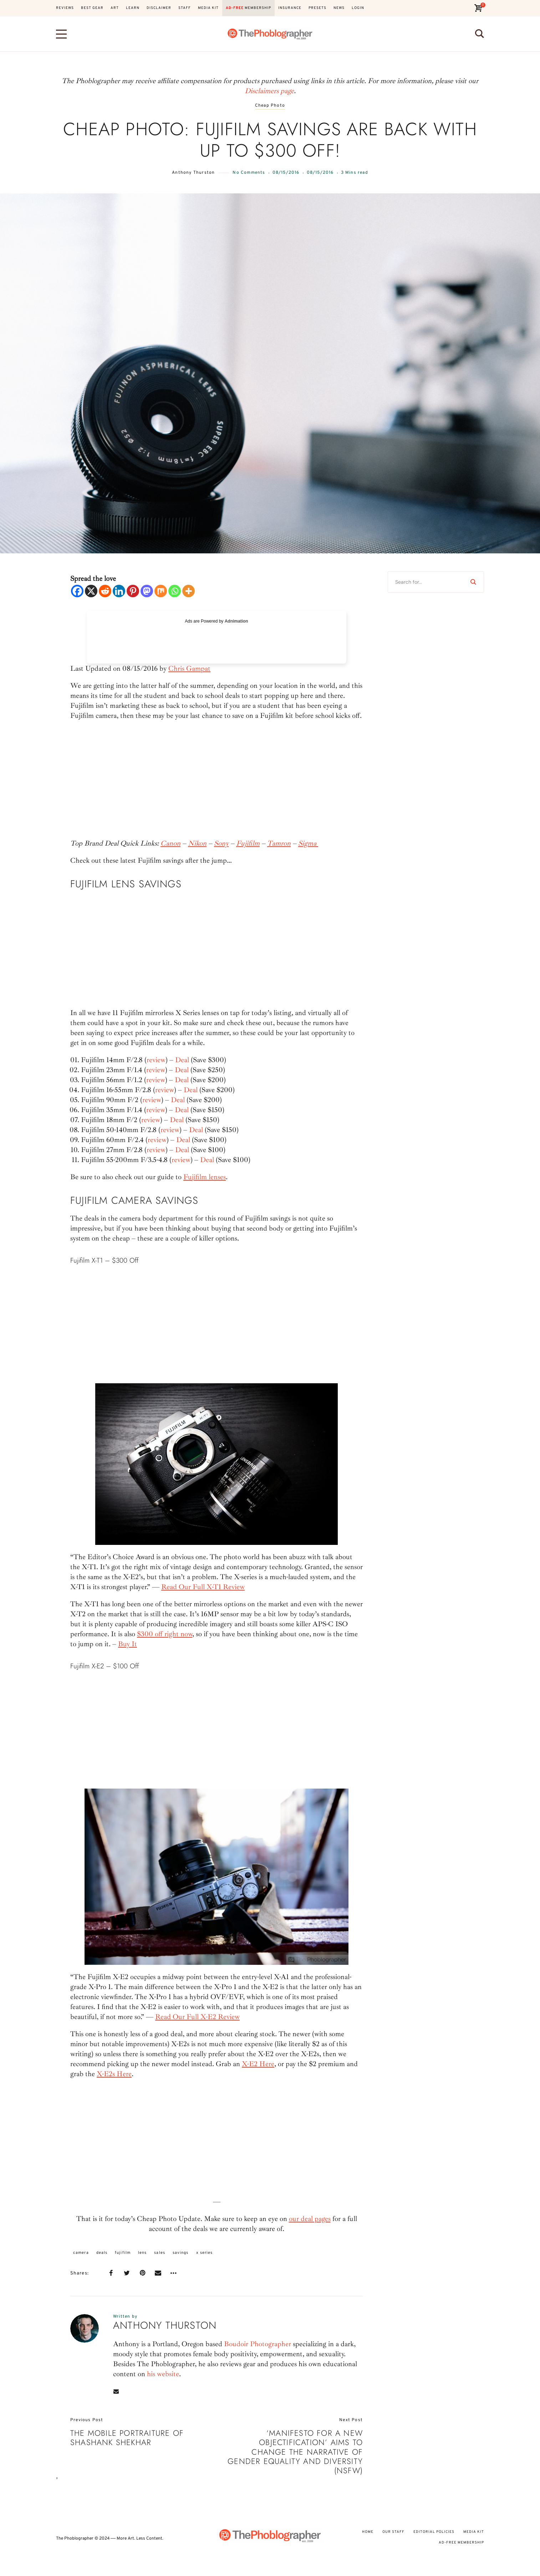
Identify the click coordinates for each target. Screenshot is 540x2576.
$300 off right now (164, 1633)
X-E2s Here (114, 2073)
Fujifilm (248, 843)
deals (102, 2252)
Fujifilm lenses (204, 1176)
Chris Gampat (189, 668)
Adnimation (236, 621)
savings (181, 2252)
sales (159, 2252)
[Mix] (160, 591)
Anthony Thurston (193, 173)
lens (142, 2252)
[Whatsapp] (174, 591)
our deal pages (310, 2218)
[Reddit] (105, 591)
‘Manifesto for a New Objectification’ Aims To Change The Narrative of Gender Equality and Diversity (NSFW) (295, 2451)
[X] (91, 591)
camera (81, 2252)
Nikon (197, 843)
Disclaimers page (269, 90)
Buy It (127, 1643)
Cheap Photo (270, 105)
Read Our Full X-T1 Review (203, 1586)
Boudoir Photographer (257, 2343)
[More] (188, 591)
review (156, 1059)
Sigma (308, 843)
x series (204, 2252)
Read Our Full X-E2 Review (197, 2016)
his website (163, 2373)
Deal (182, 1059)
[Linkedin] (119, 591)
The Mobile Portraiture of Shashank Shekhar (127, 2437)
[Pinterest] (133, 591)
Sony (221, 843)
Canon (170, 843)
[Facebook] (77, 591)
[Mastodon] (147, 591)
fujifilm (123, 2252)
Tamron (279, 843)
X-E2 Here (258, 2063)
